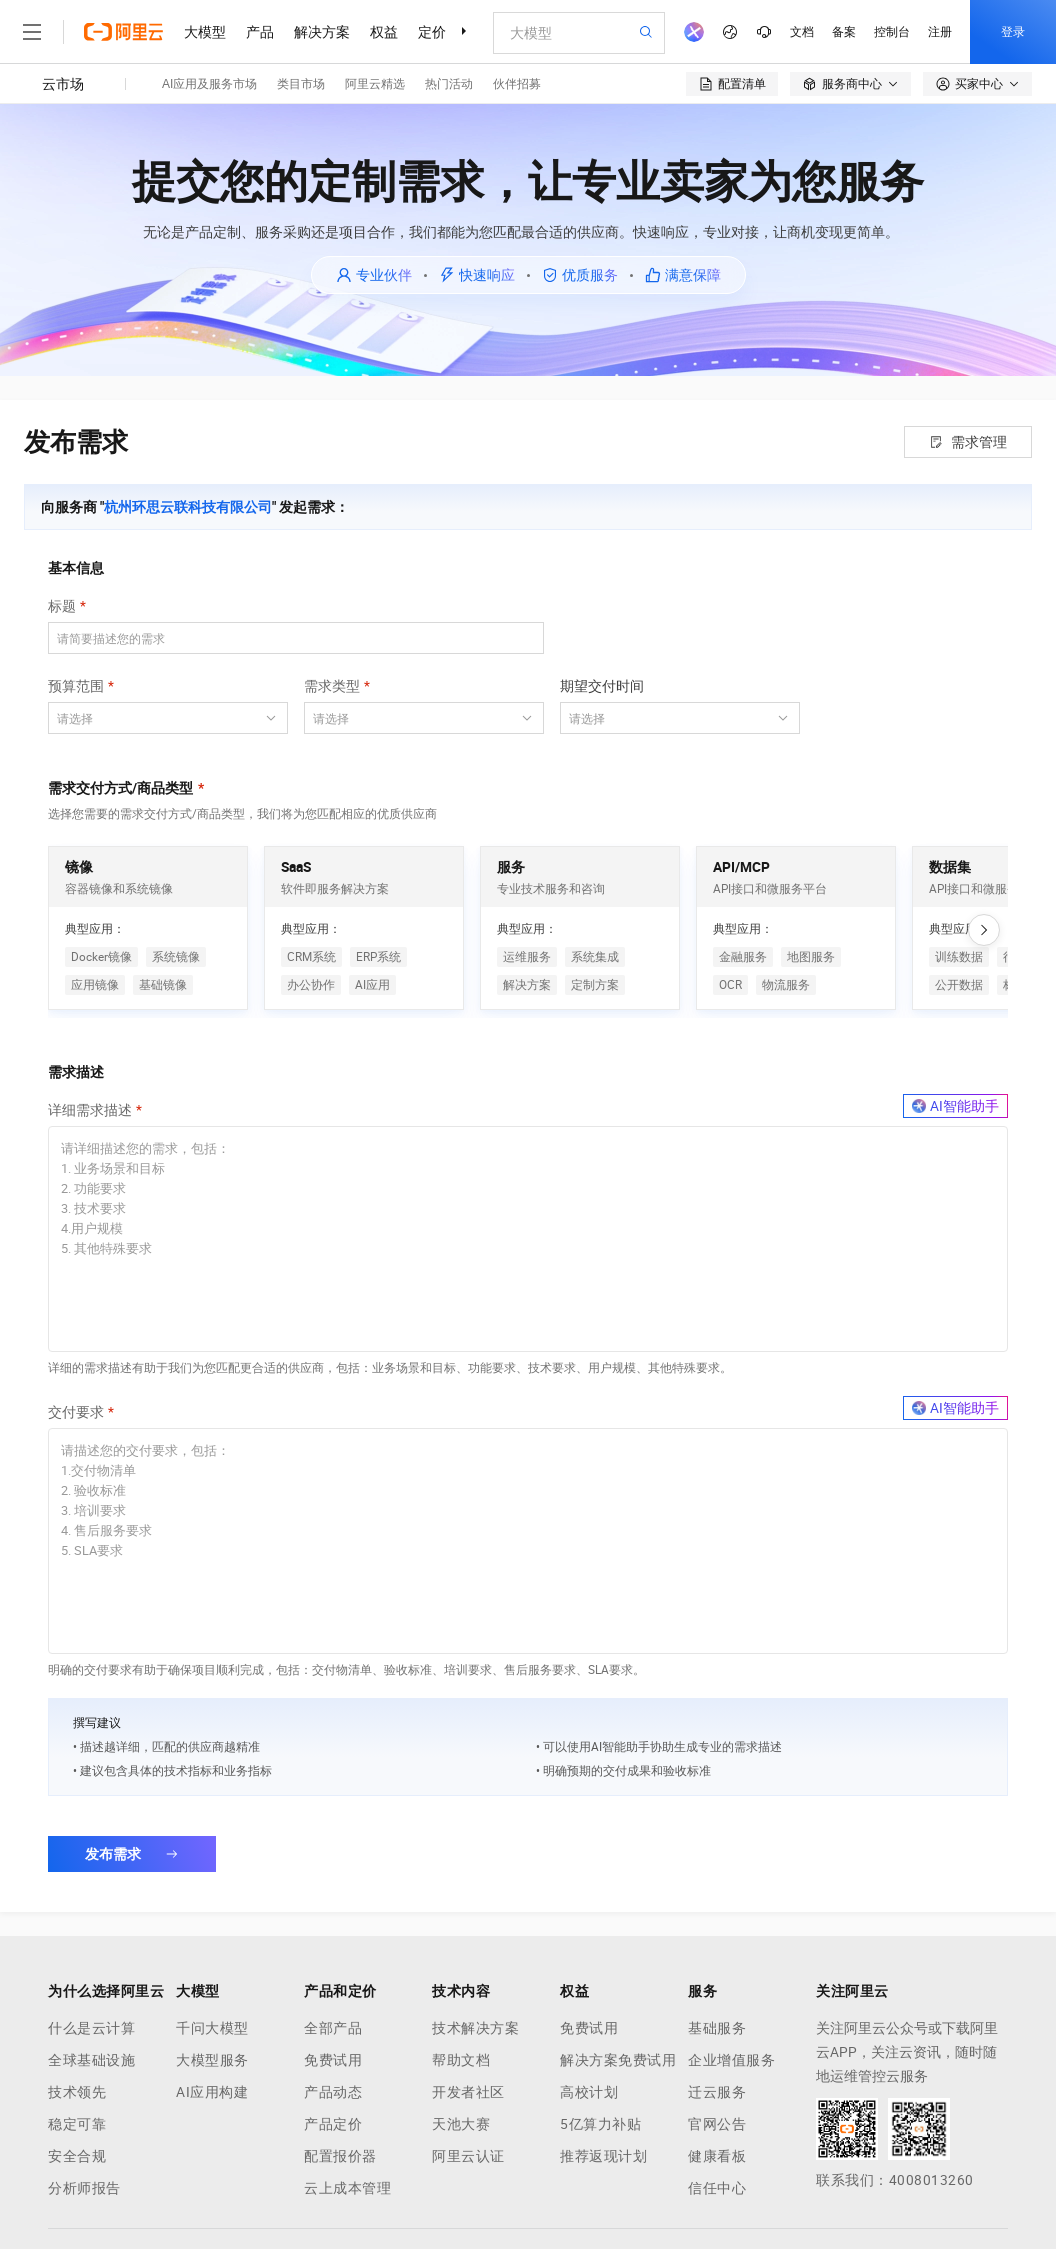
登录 (1013, 32)
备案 (844, 32)
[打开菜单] (32, 32)
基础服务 (717, 2028)
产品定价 (333, 2124)
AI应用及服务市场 (209, 84)
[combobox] (156, 718)
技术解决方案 (475, 2028)
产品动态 (333, 2092)
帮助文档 (461, 2060)
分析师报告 (84, 2188)
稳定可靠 (77, 2124)
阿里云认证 (468, 2156)
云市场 (63, 84)
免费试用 (333, 2060)
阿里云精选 (375, 84)
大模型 (205, 32)
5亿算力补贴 (600, 2124)
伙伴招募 (517, 84)
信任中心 (717, 2188)
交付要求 (76, 1412)
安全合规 (77, 2156)
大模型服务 (212, 2060)
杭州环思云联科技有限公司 (188, 507)
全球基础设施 (91, 2060)
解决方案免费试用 (618, 2060)
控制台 (892, 32)
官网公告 (717, 2124)
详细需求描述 (90, 1110)
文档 (802, 32)
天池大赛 (461, 2124)
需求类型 (332, 686)
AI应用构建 (212, 2092)
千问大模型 (212, 2028)
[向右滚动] (984, 930)
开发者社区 (468, 2092)
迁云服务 (717, 2092)
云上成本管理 (347, 2188)
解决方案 (322, 32)
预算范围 (76, 686)
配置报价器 (340, 2156)
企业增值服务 (731, 2060)
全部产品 (333, 2028)
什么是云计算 (91, 2028)
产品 (260, 32)
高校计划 (589, 2092)
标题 (62, 606)
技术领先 (77, 2092)
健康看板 (717, 2156)
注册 (940, 32)
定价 (432, 32)
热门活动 (449, 84)
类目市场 (301, 84)
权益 (384, 32)
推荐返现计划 (603, 2156)
